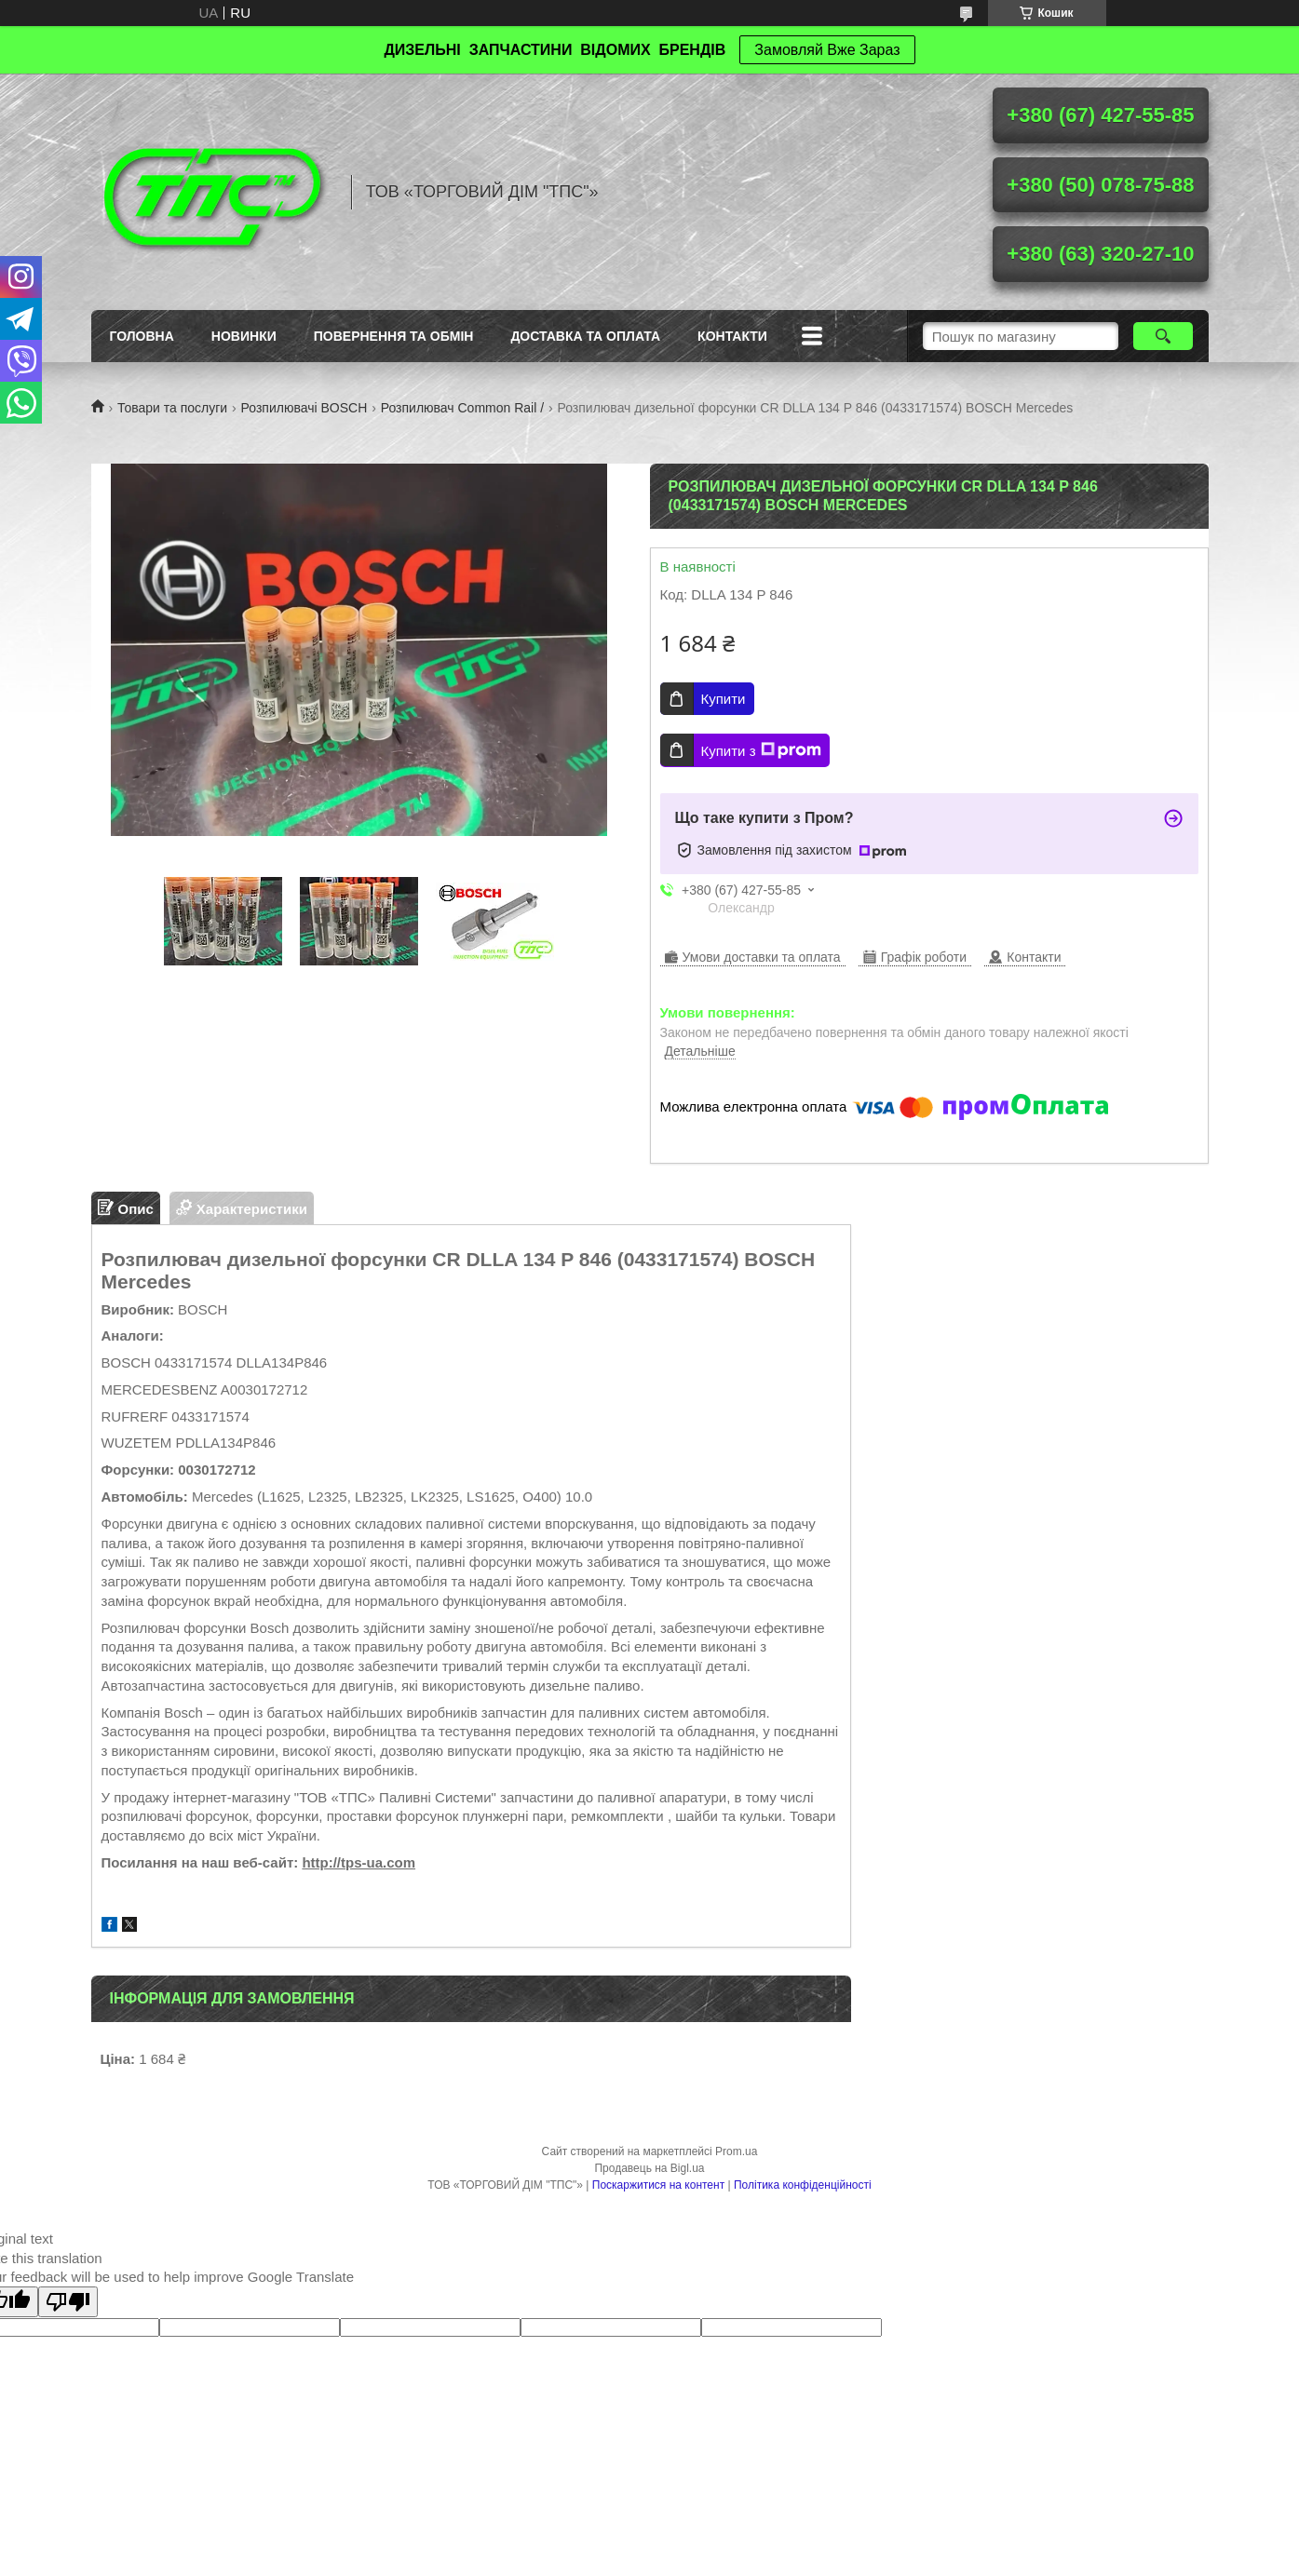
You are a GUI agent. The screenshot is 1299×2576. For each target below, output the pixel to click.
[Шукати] (1163, 336)
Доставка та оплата (585, 336)
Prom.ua (736, 2151)
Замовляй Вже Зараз (827, 50)
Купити (723, 699)
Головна (142, 336)
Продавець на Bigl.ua (649, 2168)
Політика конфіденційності (803, 2185)
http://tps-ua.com (358, 1862)
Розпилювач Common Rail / (462, 407)
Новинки (244, 336)
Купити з (761, 750)
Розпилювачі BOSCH (304, 407)
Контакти (732, 336)
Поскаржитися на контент (658, 2185)
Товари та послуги (172, 407)
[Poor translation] (68, 2301)
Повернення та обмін (394, 336)
